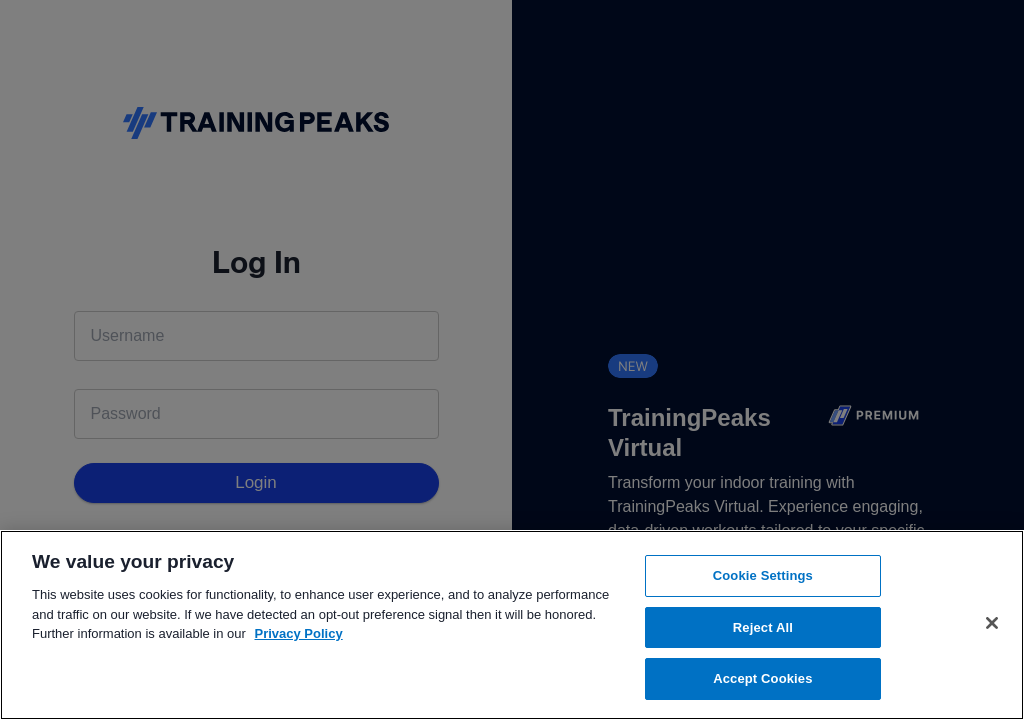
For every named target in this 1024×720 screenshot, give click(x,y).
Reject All (763, 627)
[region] (512, 625)
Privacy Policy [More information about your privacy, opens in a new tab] (299, 633)
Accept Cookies (762, 678)
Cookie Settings (763, 575)
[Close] (992, 623)
